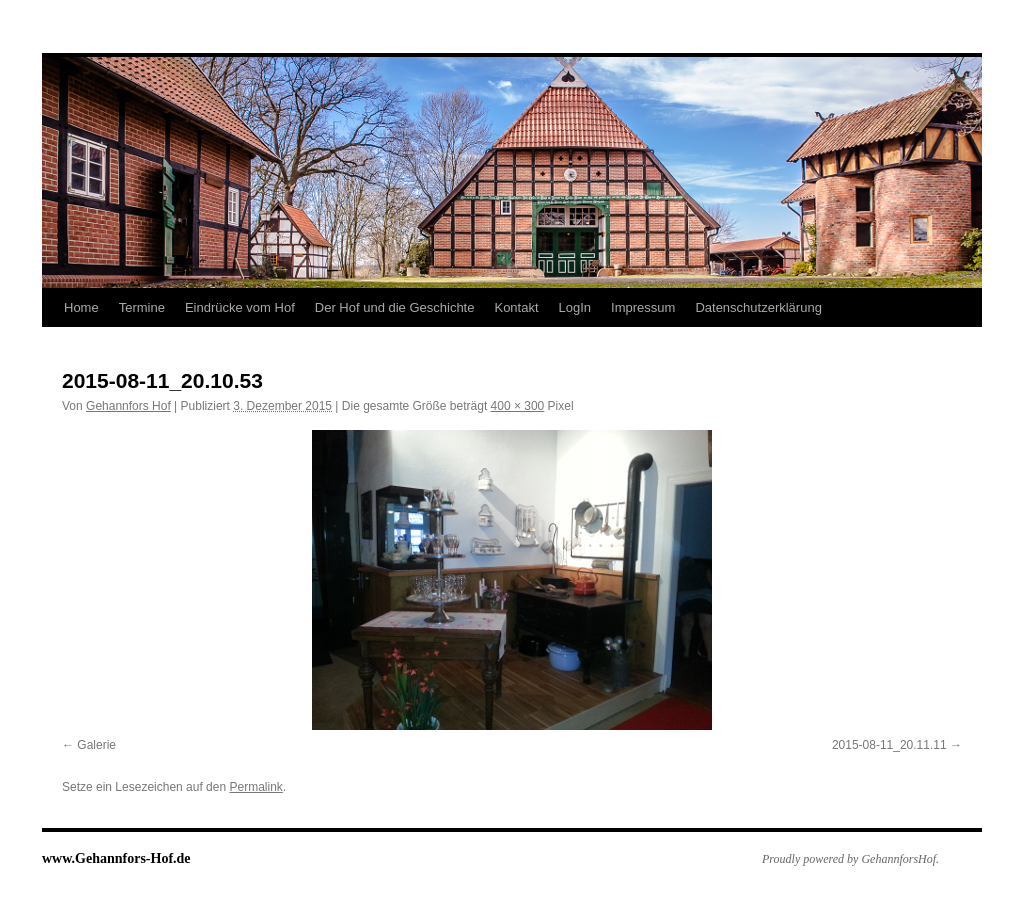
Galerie (96, 745)
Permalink (255, 787)
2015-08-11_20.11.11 (889, 745)
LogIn (575, 307)
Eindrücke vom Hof (240, 307)
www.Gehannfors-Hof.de (116, 858)
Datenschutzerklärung (758, 307)
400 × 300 (518, 406)
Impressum (643, 307)
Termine (142, 307)
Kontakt (516, 307)
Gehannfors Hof (128, 406)
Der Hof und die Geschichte (395, 307)
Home (81, 307)
